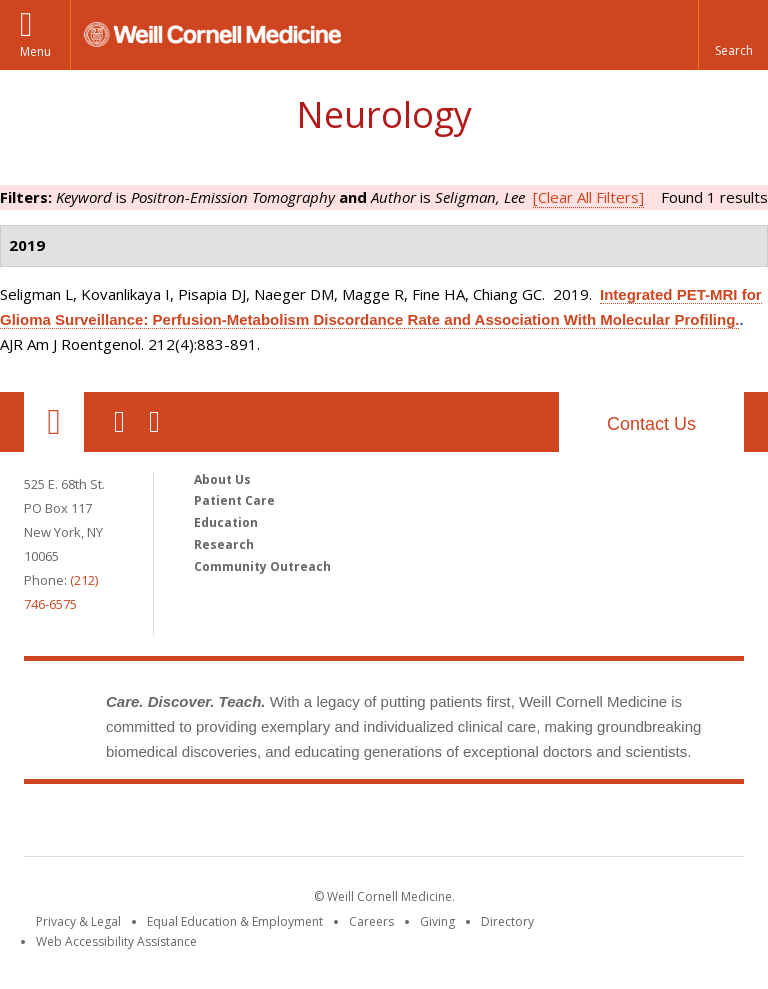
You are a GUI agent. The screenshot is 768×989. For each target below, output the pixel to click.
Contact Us (651, 424)
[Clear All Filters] (588, 197)
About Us (222, 479)
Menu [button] (35, 51)
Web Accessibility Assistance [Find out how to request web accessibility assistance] (116, 941)
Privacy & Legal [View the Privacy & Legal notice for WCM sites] (78, 921)
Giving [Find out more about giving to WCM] (437, 921)
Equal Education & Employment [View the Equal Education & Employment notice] (235, 921)
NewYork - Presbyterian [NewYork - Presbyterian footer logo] (551, 824)
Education (226, 522)
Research (224, 544)
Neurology (384, 114)
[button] (733, 35)
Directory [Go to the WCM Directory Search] (507, 921)
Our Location (54, 422)
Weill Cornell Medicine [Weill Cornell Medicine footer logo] (238, 824)
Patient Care (234, 500)
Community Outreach (262, 566)
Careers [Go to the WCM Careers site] (371, 921)
